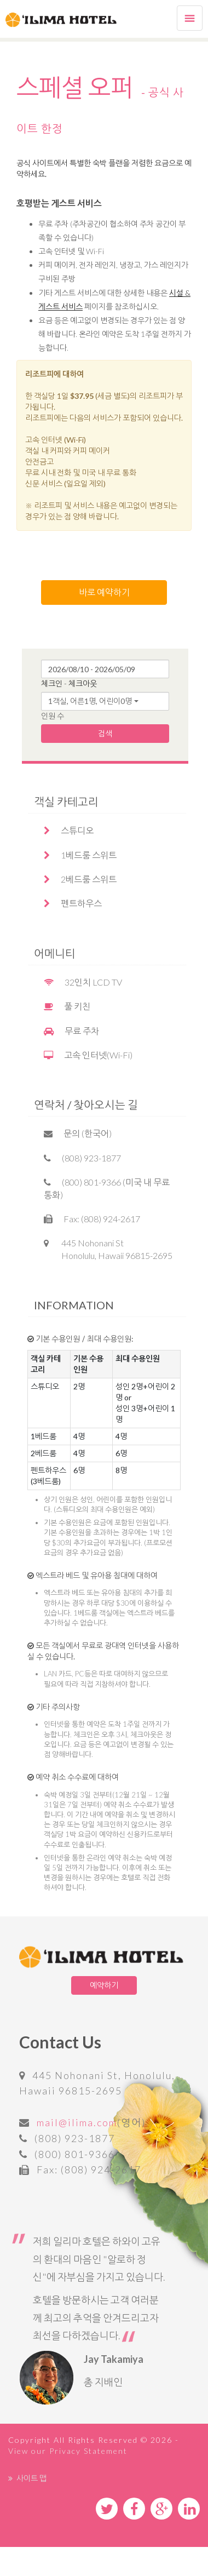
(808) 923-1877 (82, 1158)
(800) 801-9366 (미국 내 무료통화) (107, 1188)
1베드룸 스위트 (80, 855)
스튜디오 (69, 830)
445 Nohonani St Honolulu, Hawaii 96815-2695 (108, 1249)
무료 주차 (71, 1031)
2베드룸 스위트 (80, 879)
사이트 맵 (27, 2478)
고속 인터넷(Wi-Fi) (88, 1055)
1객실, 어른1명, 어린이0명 (90, 701)
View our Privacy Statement (68, 2450)
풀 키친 (67, 1006)
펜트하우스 (73, 903)
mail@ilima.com (77, 2122)
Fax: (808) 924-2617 (92, 1218)
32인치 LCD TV (83, 982)
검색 (105, 733)
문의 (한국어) (78, 1133)
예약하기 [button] (104, 1985)
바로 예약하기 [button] (104, 592)
